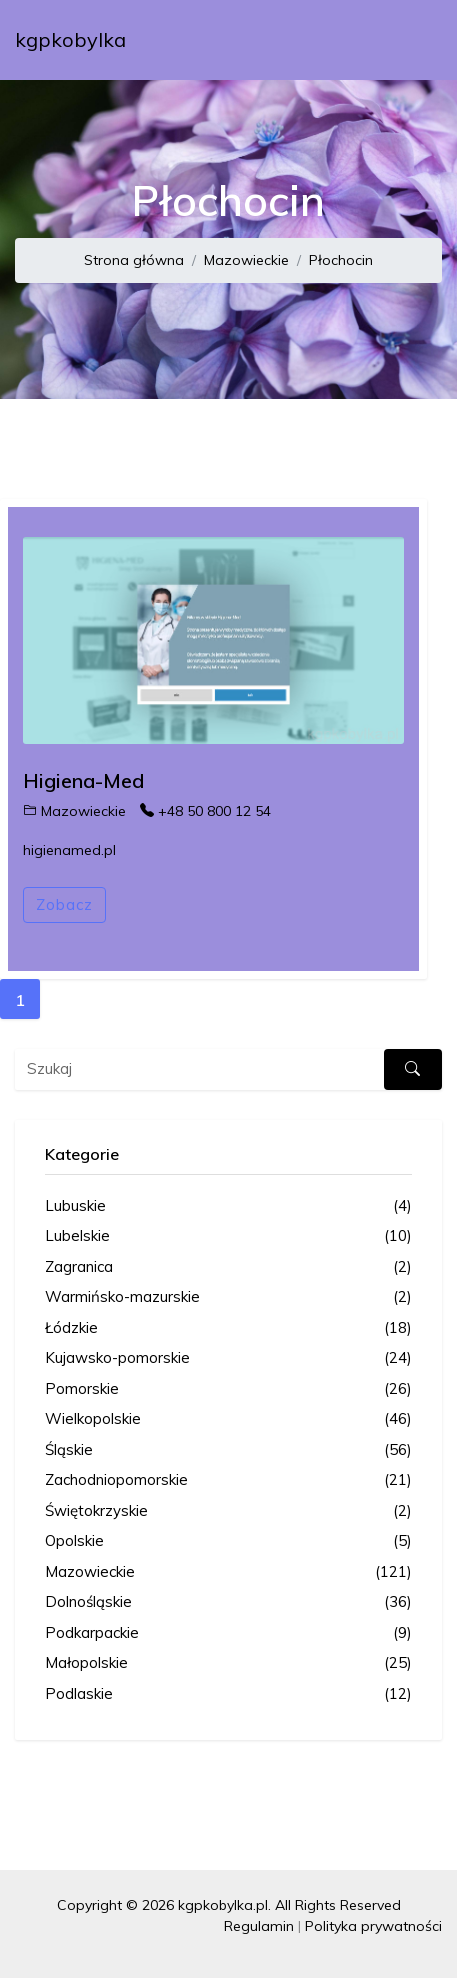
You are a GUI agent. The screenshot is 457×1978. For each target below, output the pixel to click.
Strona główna (134, 260)
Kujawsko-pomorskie (228, 1358)
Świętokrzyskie (228, 1511)
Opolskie (228, 1541)
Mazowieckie (246, 260)
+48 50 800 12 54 (205, 811)
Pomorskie (228, 1389)
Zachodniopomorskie (228, 1480)
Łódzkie (228, 1328)
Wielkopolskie (228, 1419)
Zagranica (228, 1267)
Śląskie (228, 1450)
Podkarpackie (228, 1633)
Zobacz (64, 904)
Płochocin (341, 260)
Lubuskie (228, 1206)
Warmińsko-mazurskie (228, 1297)
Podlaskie (228, 1694)
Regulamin (259, 1926)
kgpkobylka (70, 39)
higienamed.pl (69, 850)
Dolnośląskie (228, 1602)
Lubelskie (228, 1236)
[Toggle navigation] (414, 40)
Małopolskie (228, 1663)
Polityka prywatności (373, 1926)
